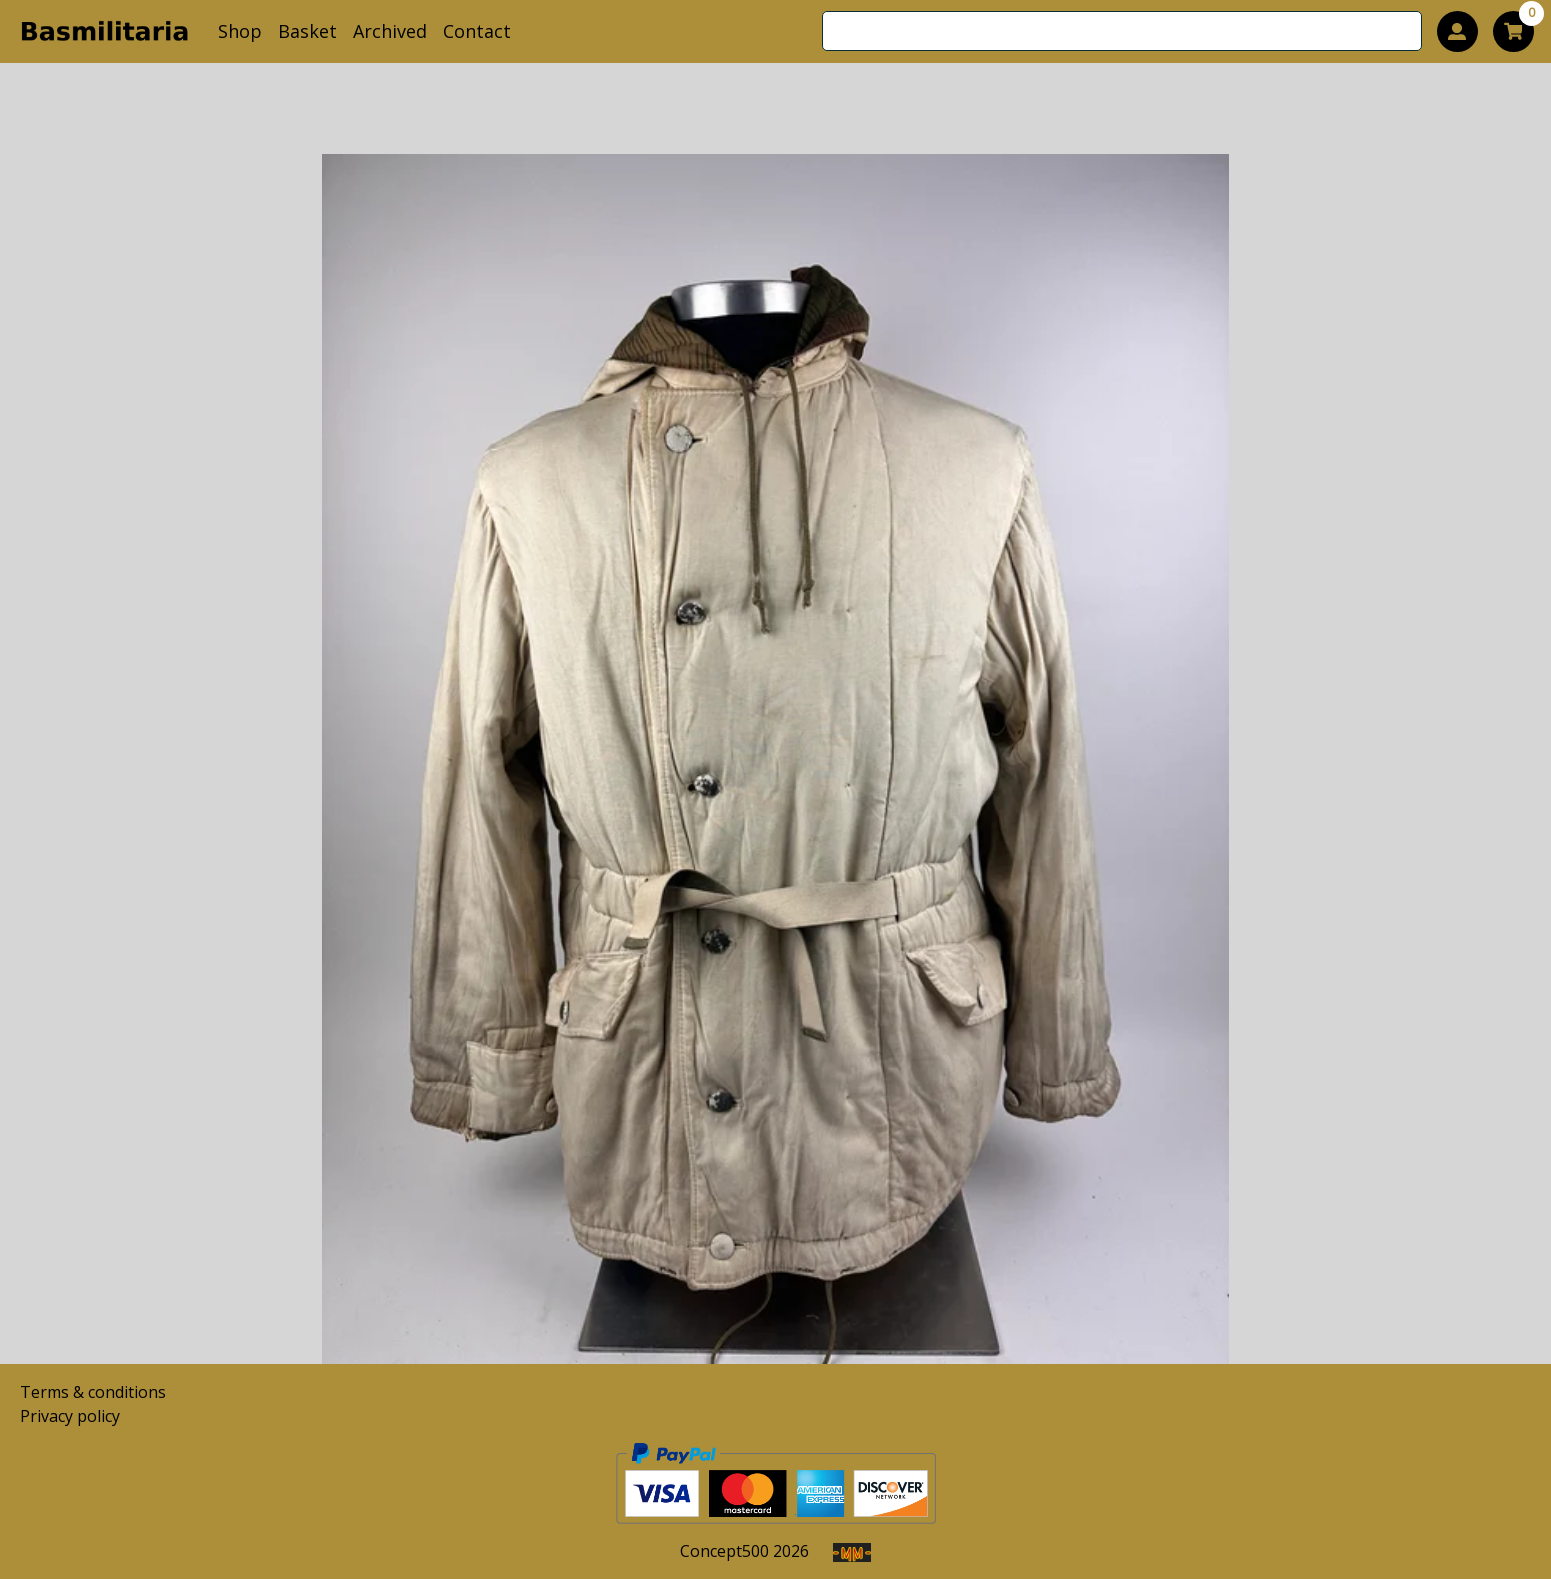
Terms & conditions (93, 1392)
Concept (724, 1551)
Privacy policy (70, 1416)
